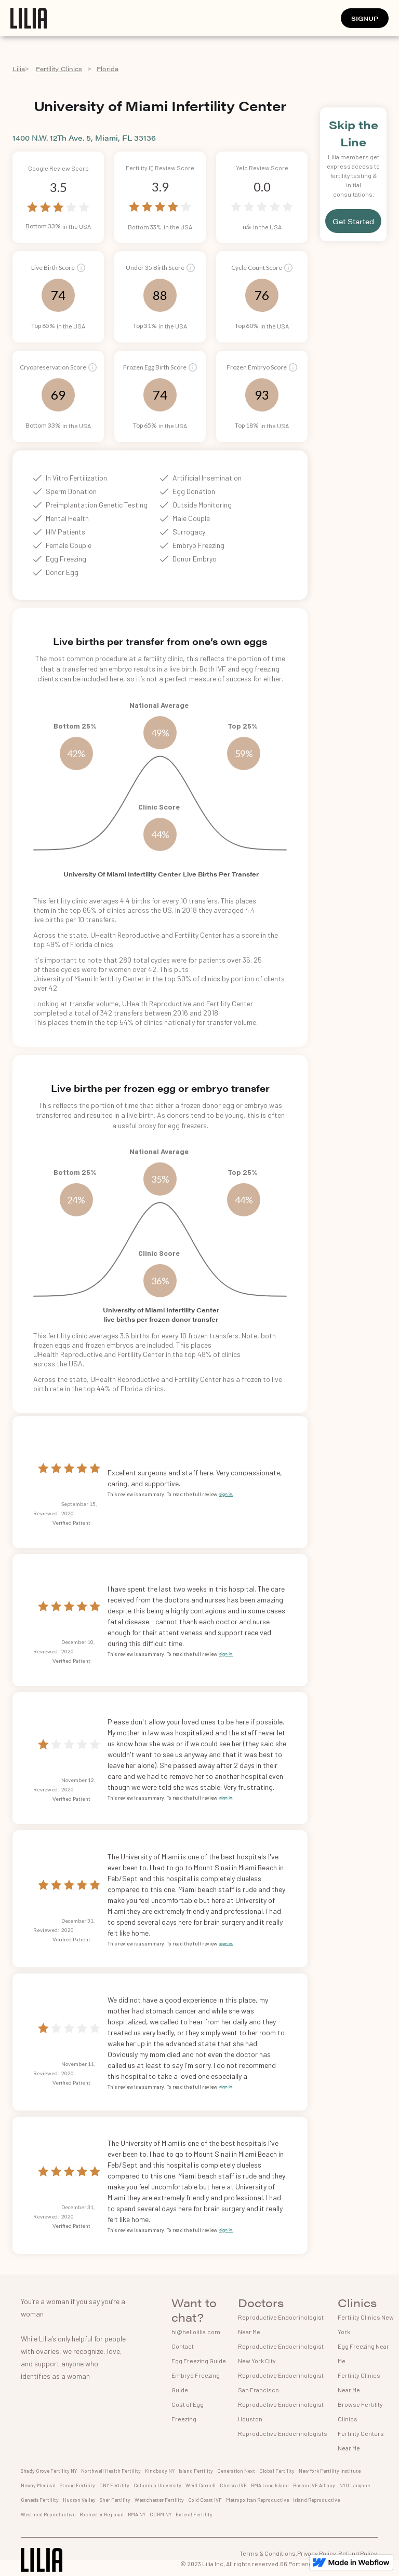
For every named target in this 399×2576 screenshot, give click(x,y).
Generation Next (236, 2471)
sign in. (226, 1494)
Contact (182, 2346)
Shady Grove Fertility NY (49, 2471)
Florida (107, 68)
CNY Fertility (114, 2485)
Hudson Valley (79, 2500)
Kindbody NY (160, 2471)
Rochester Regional (101, 2514)
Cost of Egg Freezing (187, 2411)
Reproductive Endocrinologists (282, 2433)
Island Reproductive (316, 2500)
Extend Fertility (194, 2514)
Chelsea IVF (233, 2485)
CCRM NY (160, 2514)
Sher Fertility (115, 2500)
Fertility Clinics (59, 68)
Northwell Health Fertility (111, 2471)
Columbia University (157, 2485)
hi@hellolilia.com (195, 2331)
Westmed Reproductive (48, 2514)
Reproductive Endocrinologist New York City (281, 2353)
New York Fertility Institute (330, 2471)
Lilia (18, 68)
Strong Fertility (77, 2485)
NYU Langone (354, 2485)
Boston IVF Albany (314, 2485)
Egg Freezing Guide (198, 2360)
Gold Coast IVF (205, 2500)
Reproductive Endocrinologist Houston (281, 2411)
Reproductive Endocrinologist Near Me (281, 2324)
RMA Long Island (270, 2485)
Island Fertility (196, 2471)
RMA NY (136, 2514)
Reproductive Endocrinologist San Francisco (281, 2382)
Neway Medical (38, 2485)
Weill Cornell (200, 2485)
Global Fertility (277, 2471)
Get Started (353, 221)
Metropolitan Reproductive (257, 2500)
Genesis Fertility (40, 2500)
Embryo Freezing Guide (195, 2382)
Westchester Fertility (159, 2500)
